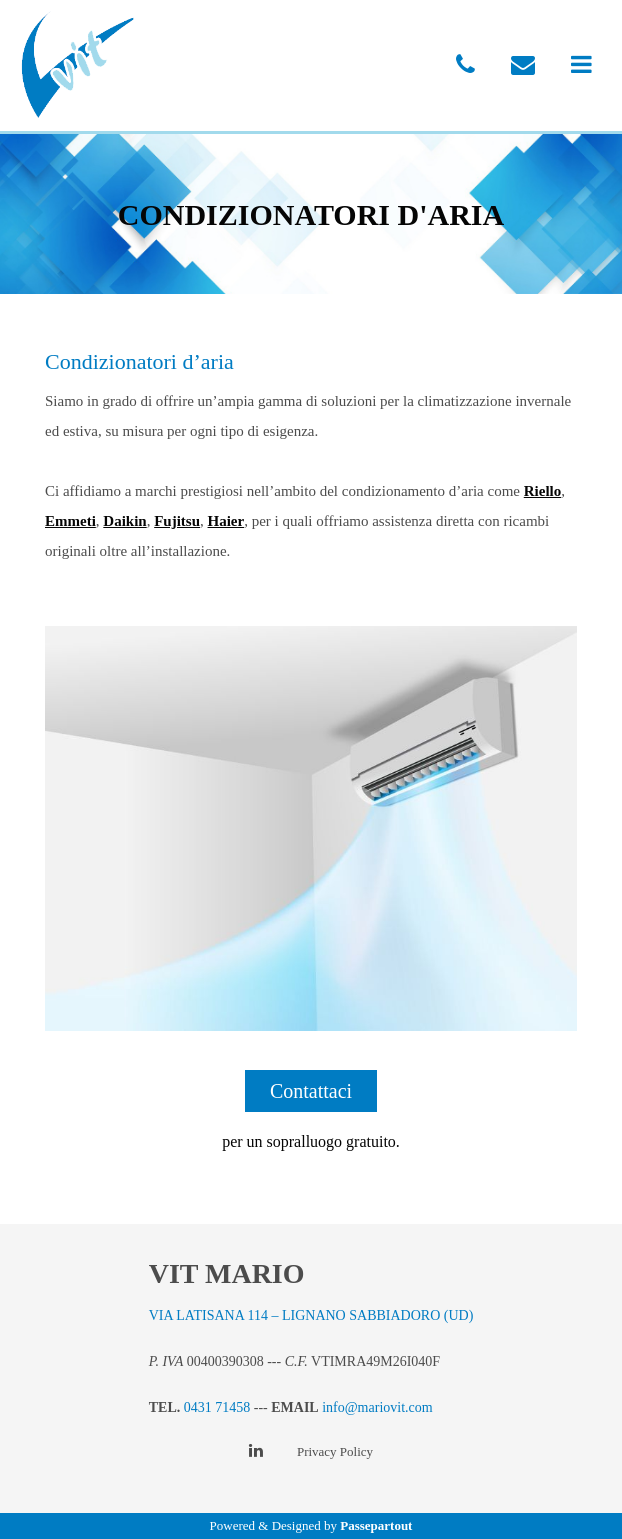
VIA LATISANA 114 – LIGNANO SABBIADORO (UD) (311, 1315)
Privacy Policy (335, 1451)
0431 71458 (217, 1407)
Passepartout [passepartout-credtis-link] (376, 1525)
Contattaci (311, 1091)
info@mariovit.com (377, 1407)
